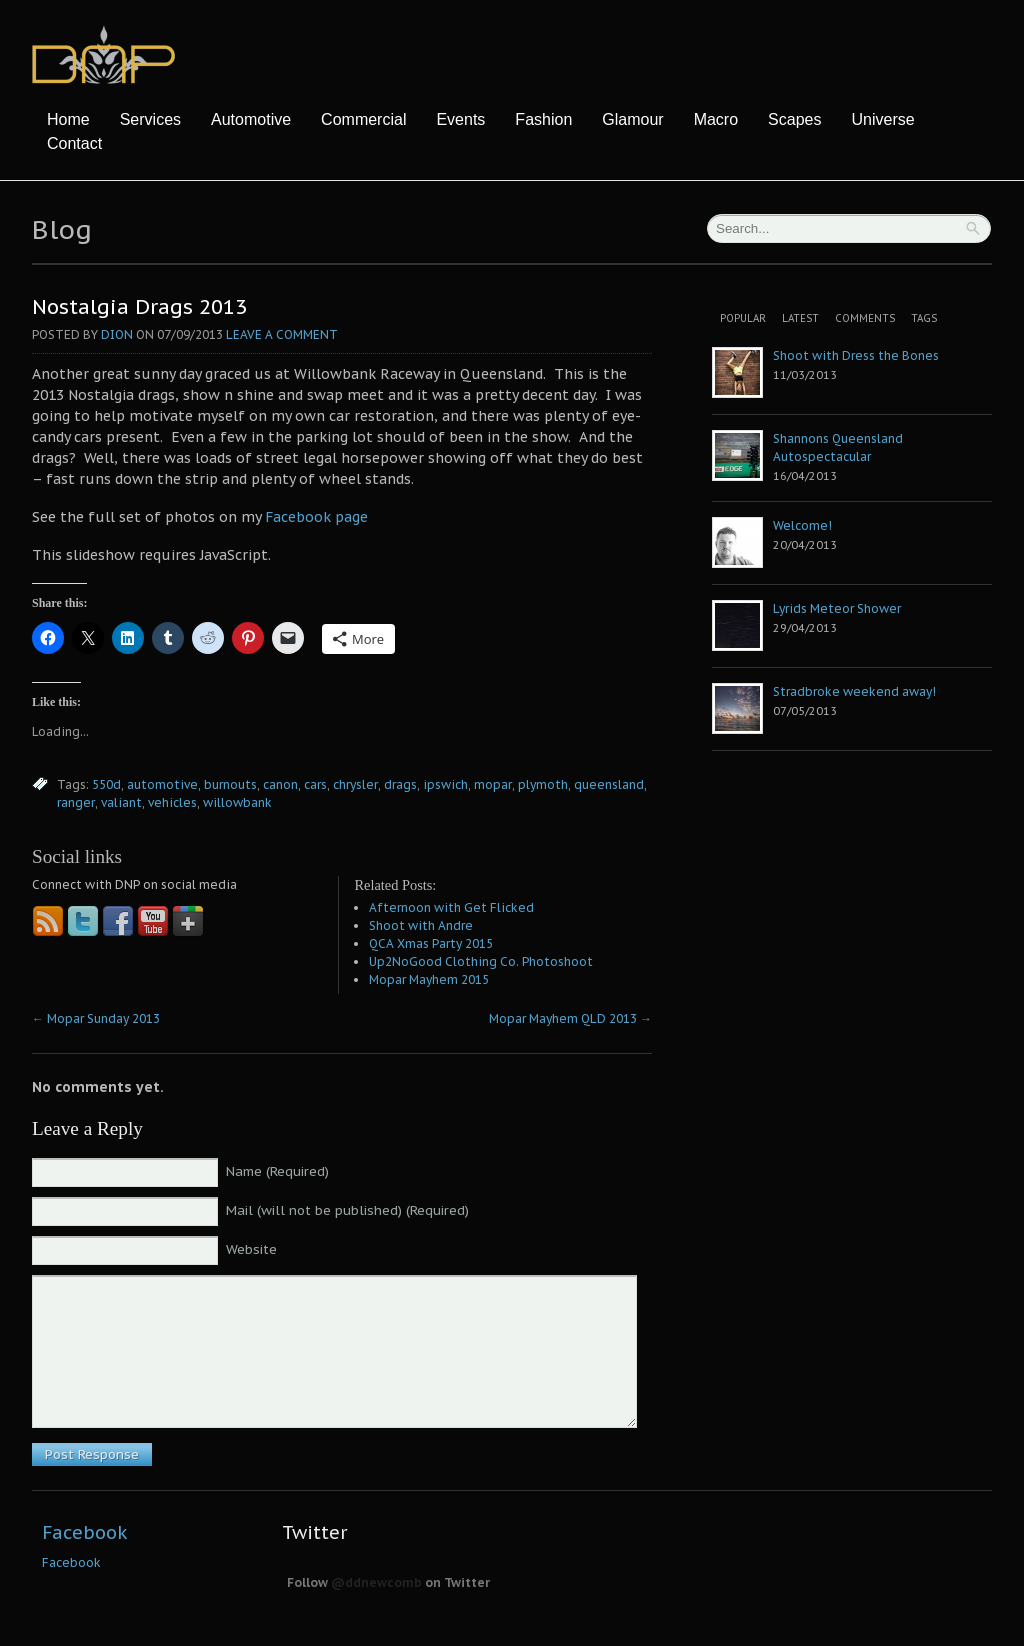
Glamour (632, 119)
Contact (74, 143)
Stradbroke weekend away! (854, 691)
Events (460, 119)
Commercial (363, 119)
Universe (882, 119)
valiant (121, 802)
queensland (609, 784)
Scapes (794, 119)
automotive (162, 784)
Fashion (543, 119)
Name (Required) (277, 1171)
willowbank (237, 802)
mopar (493, 784)
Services (150, 119)
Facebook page (316, 517)
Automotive (251, 119)
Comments (865, 318)
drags (400, 784)
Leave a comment (282, 334)
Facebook (85, 1532)
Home (68, 119)
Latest (800, 318)
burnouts (230, 784)
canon (280, 784)
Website (251, 1249)
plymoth (543, 784)
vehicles (172, 802)
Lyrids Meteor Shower (837, 608)
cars (315, 784)
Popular (743, 318)
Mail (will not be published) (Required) (347, 1210)
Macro (716, 119)
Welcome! (802, 525)
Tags (924, 318)
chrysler (355, 784)
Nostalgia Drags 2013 (139, 306)
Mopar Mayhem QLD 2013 (570, 1018)
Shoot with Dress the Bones (856, 355)
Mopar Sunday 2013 (96, 1018)
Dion (117, 334)
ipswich (445, 784)
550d (106, 784)
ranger (76, 802)
